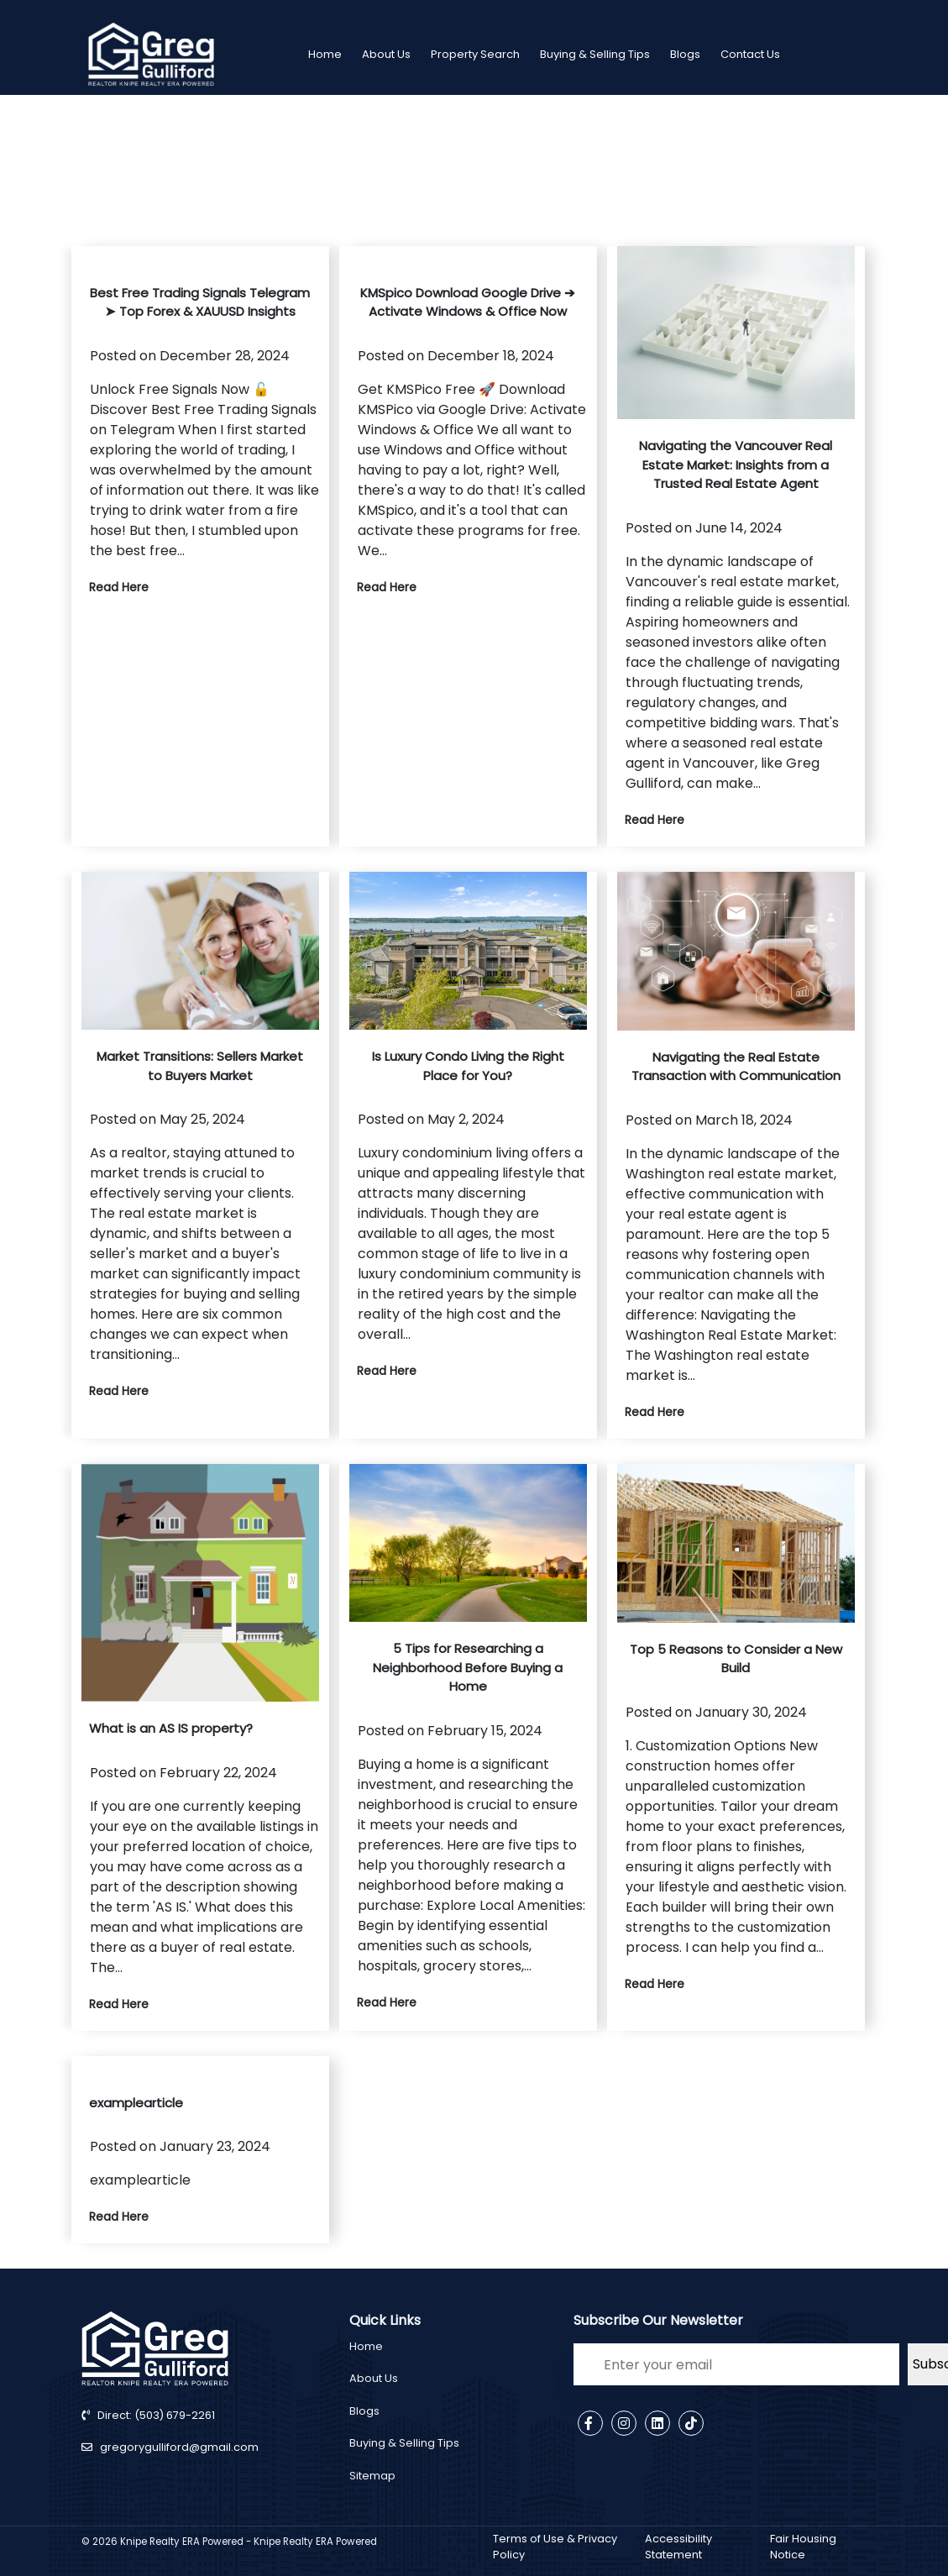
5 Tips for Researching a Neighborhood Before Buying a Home (468, 1667)
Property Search (475, 54)
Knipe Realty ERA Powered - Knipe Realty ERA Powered (248, 2541)
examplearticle (136, 2103)
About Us (386, 54)
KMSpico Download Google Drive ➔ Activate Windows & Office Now (467, 302)
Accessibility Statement (678, 2546)
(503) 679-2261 (173, 2415)
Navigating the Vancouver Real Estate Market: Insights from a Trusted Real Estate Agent (735, 464)
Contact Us (750, 54)
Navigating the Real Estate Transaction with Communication (736, 1066)
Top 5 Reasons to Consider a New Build (736, 1658)
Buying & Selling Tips (595, 54)
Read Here (119, 587)
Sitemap (372, 2475)
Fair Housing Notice (803, 2546)
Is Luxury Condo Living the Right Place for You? (468, 1065)
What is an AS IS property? (171, 1728)
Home (325, 54)
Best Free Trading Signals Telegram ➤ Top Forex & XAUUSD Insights (200, 302)
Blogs (685, 54)
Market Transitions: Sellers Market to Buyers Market (200, 1065)
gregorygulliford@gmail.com (179, 2447)
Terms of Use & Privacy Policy (555, 2546)
